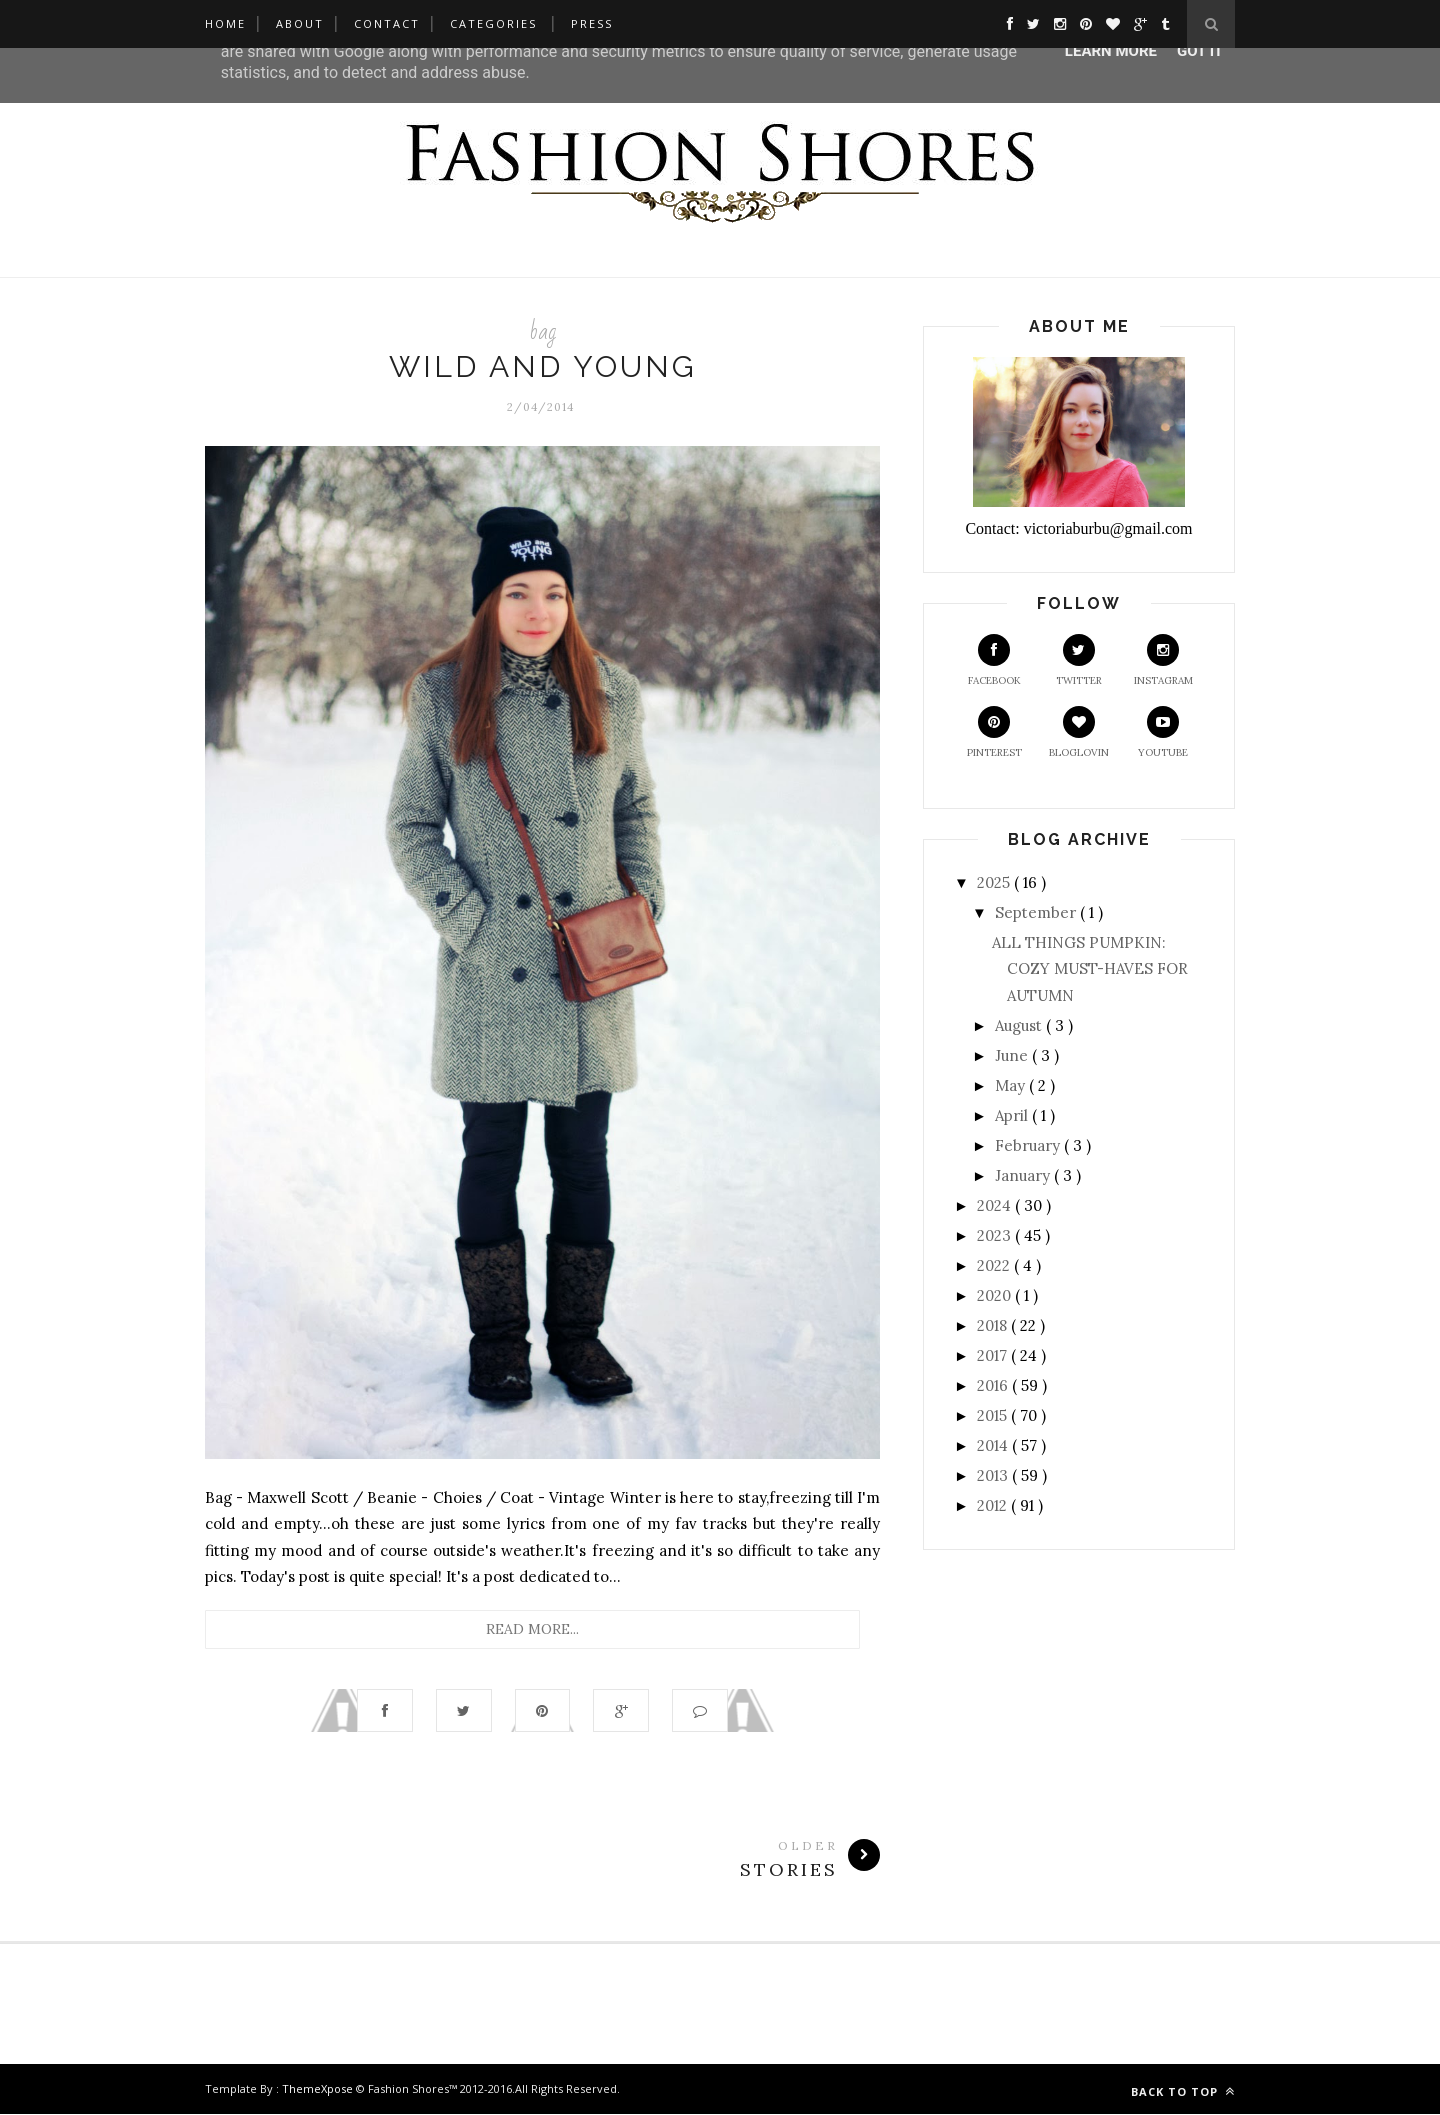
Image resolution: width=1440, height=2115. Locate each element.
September (1037, 912)
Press (592, 23)
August (1020, 1025)
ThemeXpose (317, 2089)
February (1029, 1145)
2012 (994, 1505)
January (1024, 1175)
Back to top (1183, 2092)
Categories (493, 23)
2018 (994, 1325)
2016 (994, 1385)
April (1013, 1115)
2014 (994, 1445)
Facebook (994, 660)
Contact (387, 23)
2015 (994, 1415)
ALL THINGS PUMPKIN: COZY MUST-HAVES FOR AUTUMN (1090, 969)
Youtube (1163, 732)
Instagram (1163, 660)
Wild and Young (543, 366)
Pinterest (994, 732)
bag (542, 331)
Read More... (532, 1629)
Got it (1200, 51)
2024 (996, 1205)
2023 (996, 1235)
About (300, 23)
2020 (996, 1295)
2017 (994, 1355)
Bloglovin (1079, 732)
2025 (995, 882)
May (1012, 1085)
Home (225, 23)
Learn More (1111, 51)
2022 (995, 1265)
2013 (994, 1475)
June (1013, 1055)
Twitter (1079, 660)
